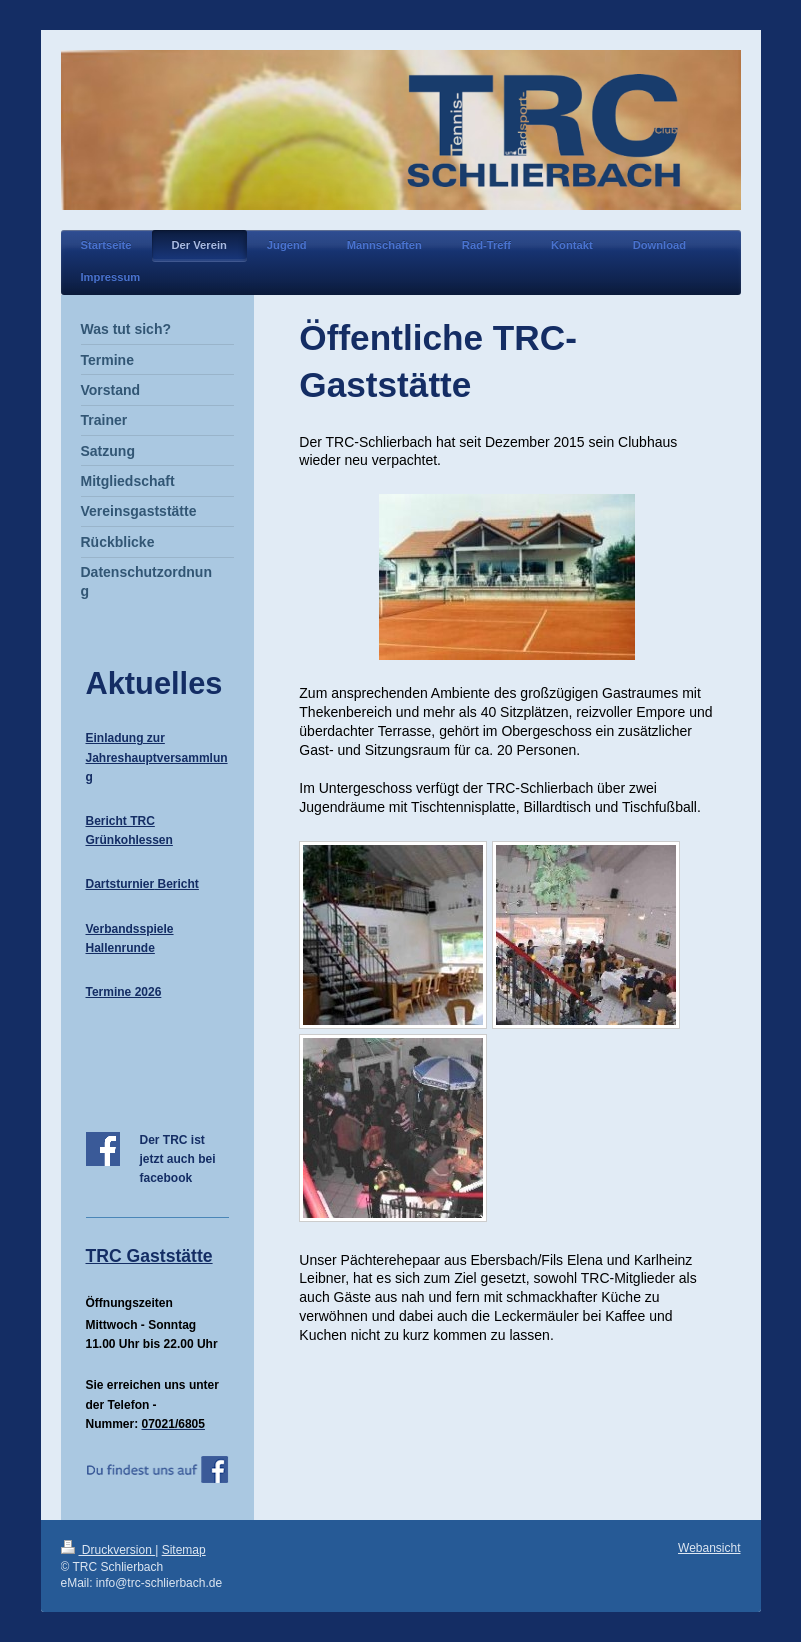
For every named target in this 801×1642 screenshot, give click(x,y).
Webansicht (709, 1548)
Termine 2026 (124, 992)
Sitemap (184, 1550)
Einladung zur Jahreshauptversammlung (157, 757)
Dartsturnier (120, 884)
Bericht (176, 884)
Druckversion (108, 1550)
